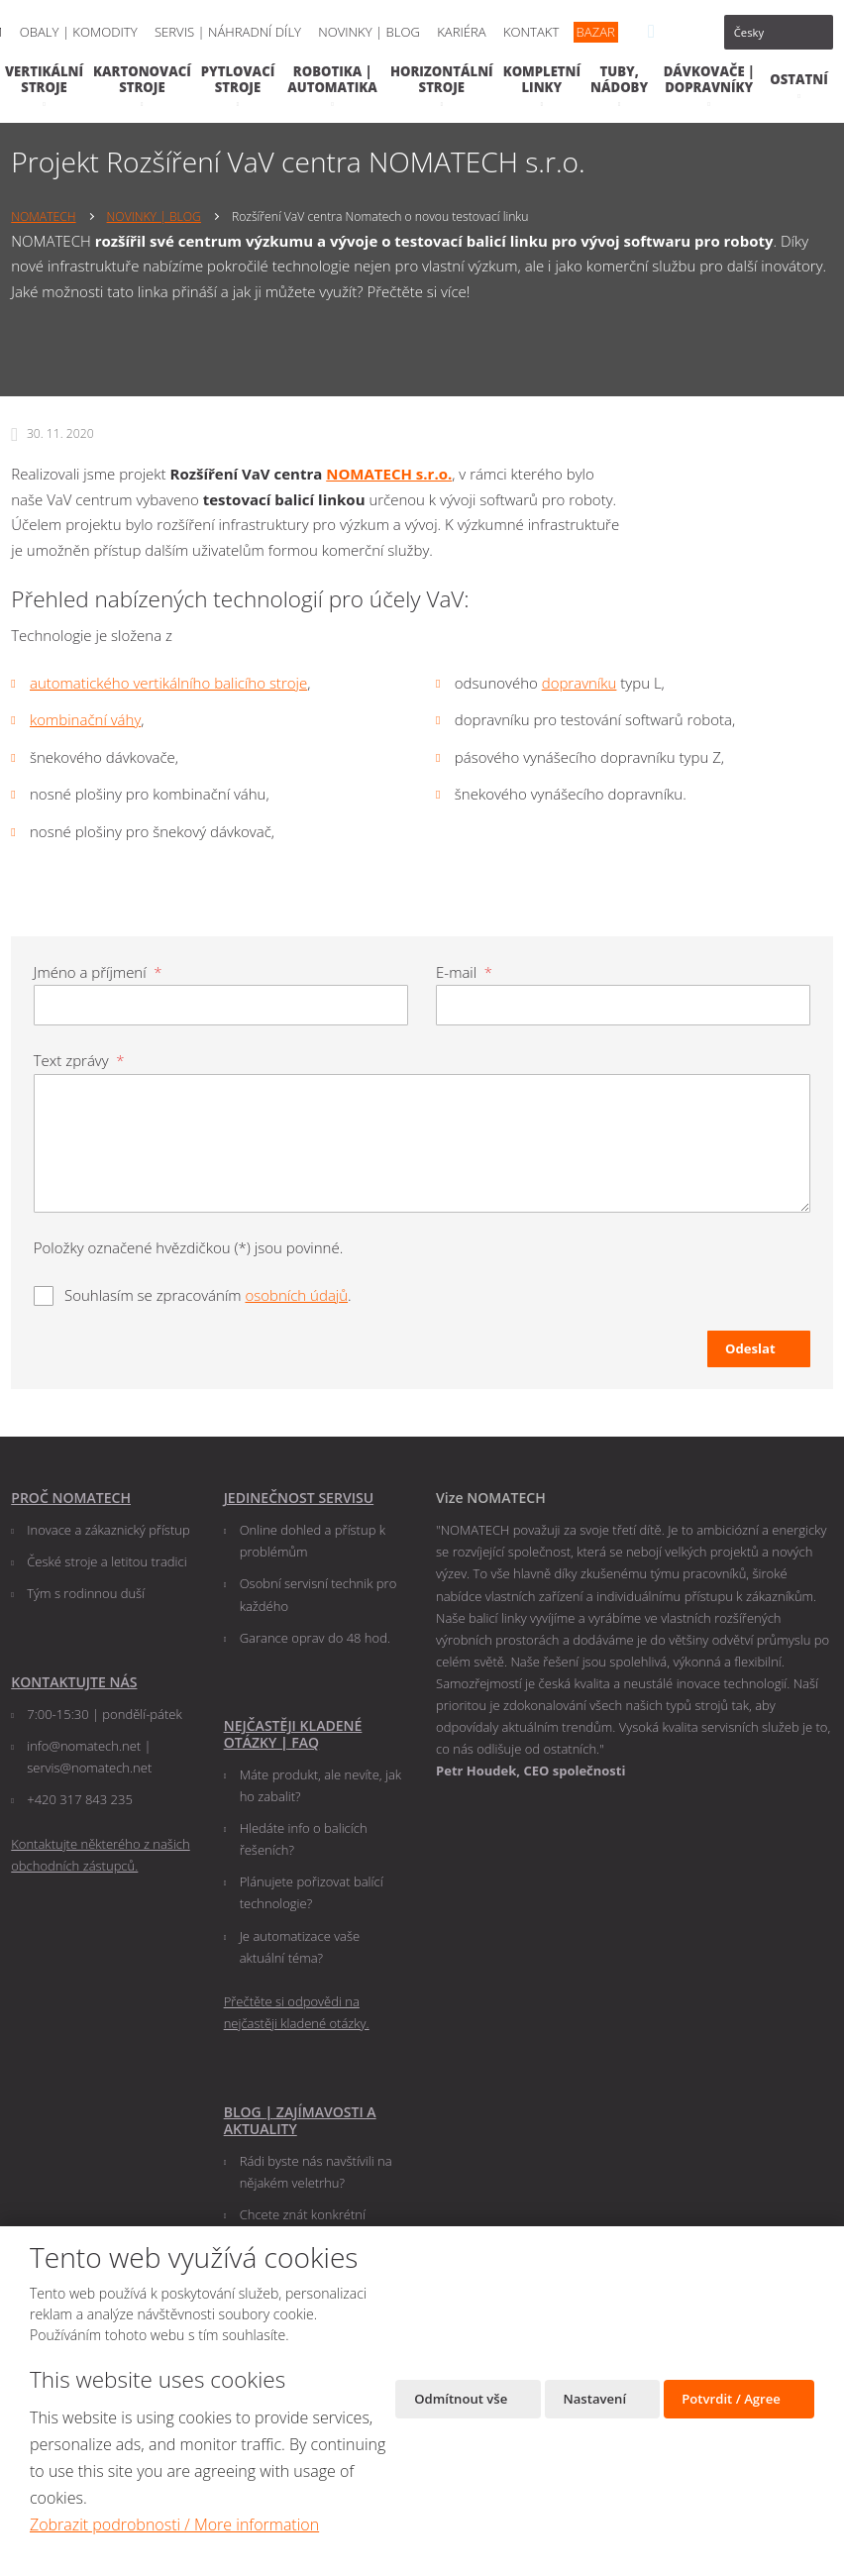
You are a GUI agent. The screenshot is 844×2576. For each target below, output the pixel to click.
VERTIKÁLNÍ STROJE (44, 79)
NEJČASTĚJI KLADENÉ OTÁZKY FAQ (293, 1733)
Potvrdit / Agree (733, 2401)
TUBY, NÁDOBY (619, 79)
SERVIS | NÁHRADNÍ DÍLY (228, 32)
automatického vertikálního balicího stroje (168, 683)
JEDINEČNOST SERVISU (298, 1497)
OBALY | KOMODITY (79, 32)
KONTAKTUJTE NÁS (74, 1680)
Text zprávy (79, 1060)
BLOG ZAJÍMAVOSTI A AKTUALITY (300, 2119)
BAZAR (596, 32)
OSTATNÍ (799, 79)
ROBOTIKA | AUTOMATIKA (332, 79)
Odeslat (750, 1347)
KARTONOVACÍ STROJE (142, 79)
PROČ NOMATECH (71, 1497)
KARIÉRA (461, 32)
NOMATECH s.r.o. (389, 473)
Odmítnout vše (457, 2401)
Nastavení (594, 2401)
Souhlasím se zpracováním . (208, 1294)
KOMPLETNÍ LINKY (541, 79)
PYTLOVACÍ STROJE (238, 79)
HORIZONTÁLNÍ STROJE (441, 79)
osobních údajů (296, 1294)
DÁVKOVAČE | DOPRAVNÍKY (709, 79)
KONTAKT (531, 32)
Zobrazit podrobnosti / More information (174, 2524)
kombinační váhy (85, 719)
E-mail (464, 972)
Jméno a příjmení (98, 972)
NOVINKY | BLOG (369, 32)
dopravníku (579, 683)
